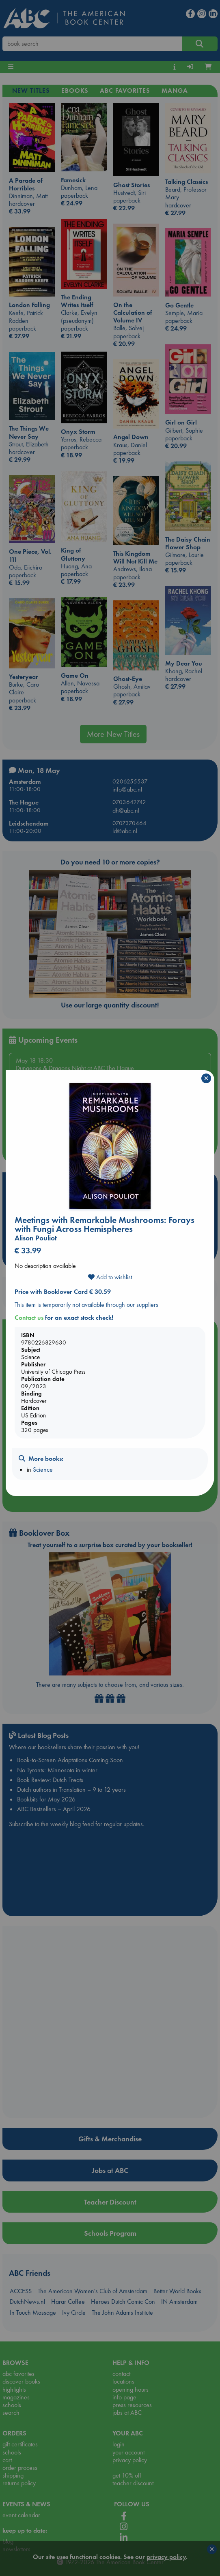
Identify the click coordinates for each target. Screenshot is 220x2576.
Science (43, 1469)
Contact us (29, 1317)
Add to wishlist (110, 1277)
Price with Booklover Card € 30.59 (63, 1291)
